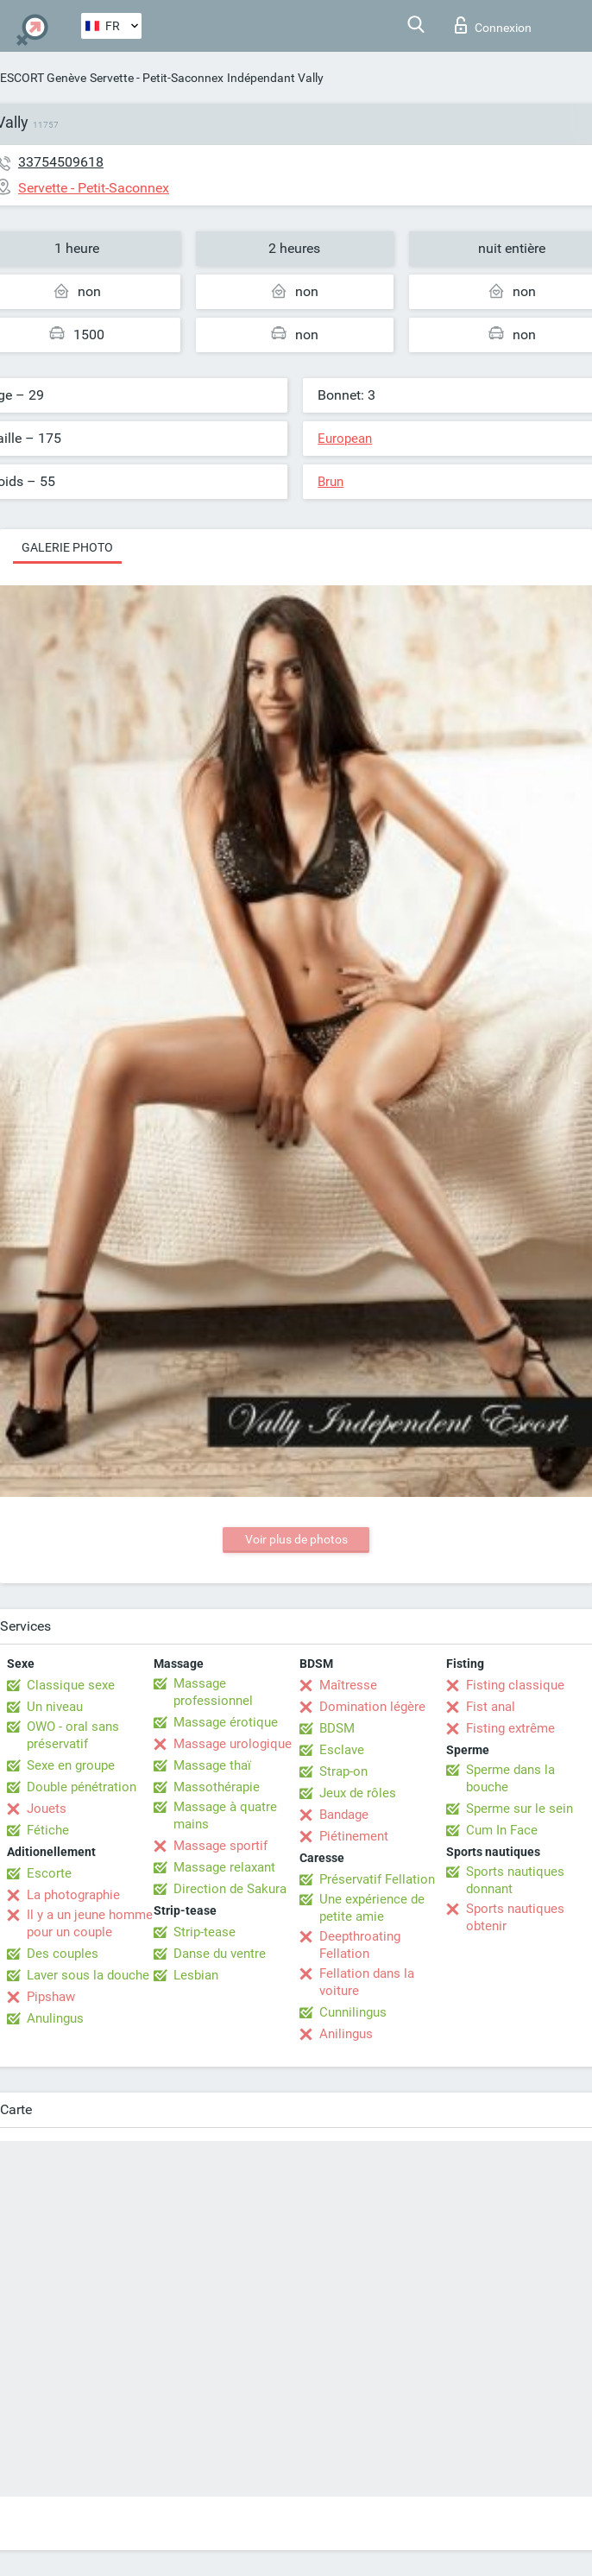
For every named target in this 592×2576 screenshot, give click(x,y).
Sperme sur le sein (519, 1808)
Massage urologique (232, 1744)
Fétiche (48, 1830)
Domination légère (372, 1706)
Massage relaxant (224, 1867)
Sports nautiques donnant (515, 1880)
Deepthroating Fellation (359, 1945)
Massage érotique (225, 1722)
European (345, 438)
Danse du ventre (219, 1953)
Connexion (493, 25)
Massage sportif (220, 1845)
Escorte (49, 1873)
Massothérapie (216, 1787)
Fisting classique (515, 1685)
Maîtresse (348, 1685)
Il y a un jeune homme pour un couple (90, 1923)
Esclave (341, 1750)
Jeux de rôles (357, 1793)
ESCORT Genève (43, 78)
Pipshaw (51, 1997)
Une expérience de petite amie (372, 1907)
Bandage (343, 1814)
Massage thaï (212, 1765)
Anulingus (55, 2018)
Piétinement (353, 1836)
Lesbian (195, 1975)
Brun (330, 481)
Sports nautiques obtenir (515, 1917)
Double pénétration (81, 1787)
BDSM (337, 1728)
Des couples (62, 1953)
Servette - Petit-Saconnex (157, 78)
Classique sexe (71, 1685)
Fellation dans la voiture (366, 1982)
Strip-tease (204, 1932)
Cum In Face (502, 1830)
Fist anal (490, 1706)
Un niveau (55, 1706)
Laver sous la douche (88, 1975)
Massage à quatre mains (225, 1815)
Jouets (46, 1808)
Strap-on (343, 1771)
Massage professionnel (213, 1692)
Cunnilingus (353, 2012)
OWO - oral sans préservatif (73, 1735)
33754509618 (61, 162)
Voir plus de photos (296, 1539)
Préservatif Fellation (377, 1879)
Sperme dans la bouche (510, 1778)
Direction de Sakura (230, 1889)
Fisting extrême (510, 1728)
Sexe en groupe (71, 1765)
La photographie (73, 1895)
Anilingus (346, 2034)
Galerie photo (67, 547)
